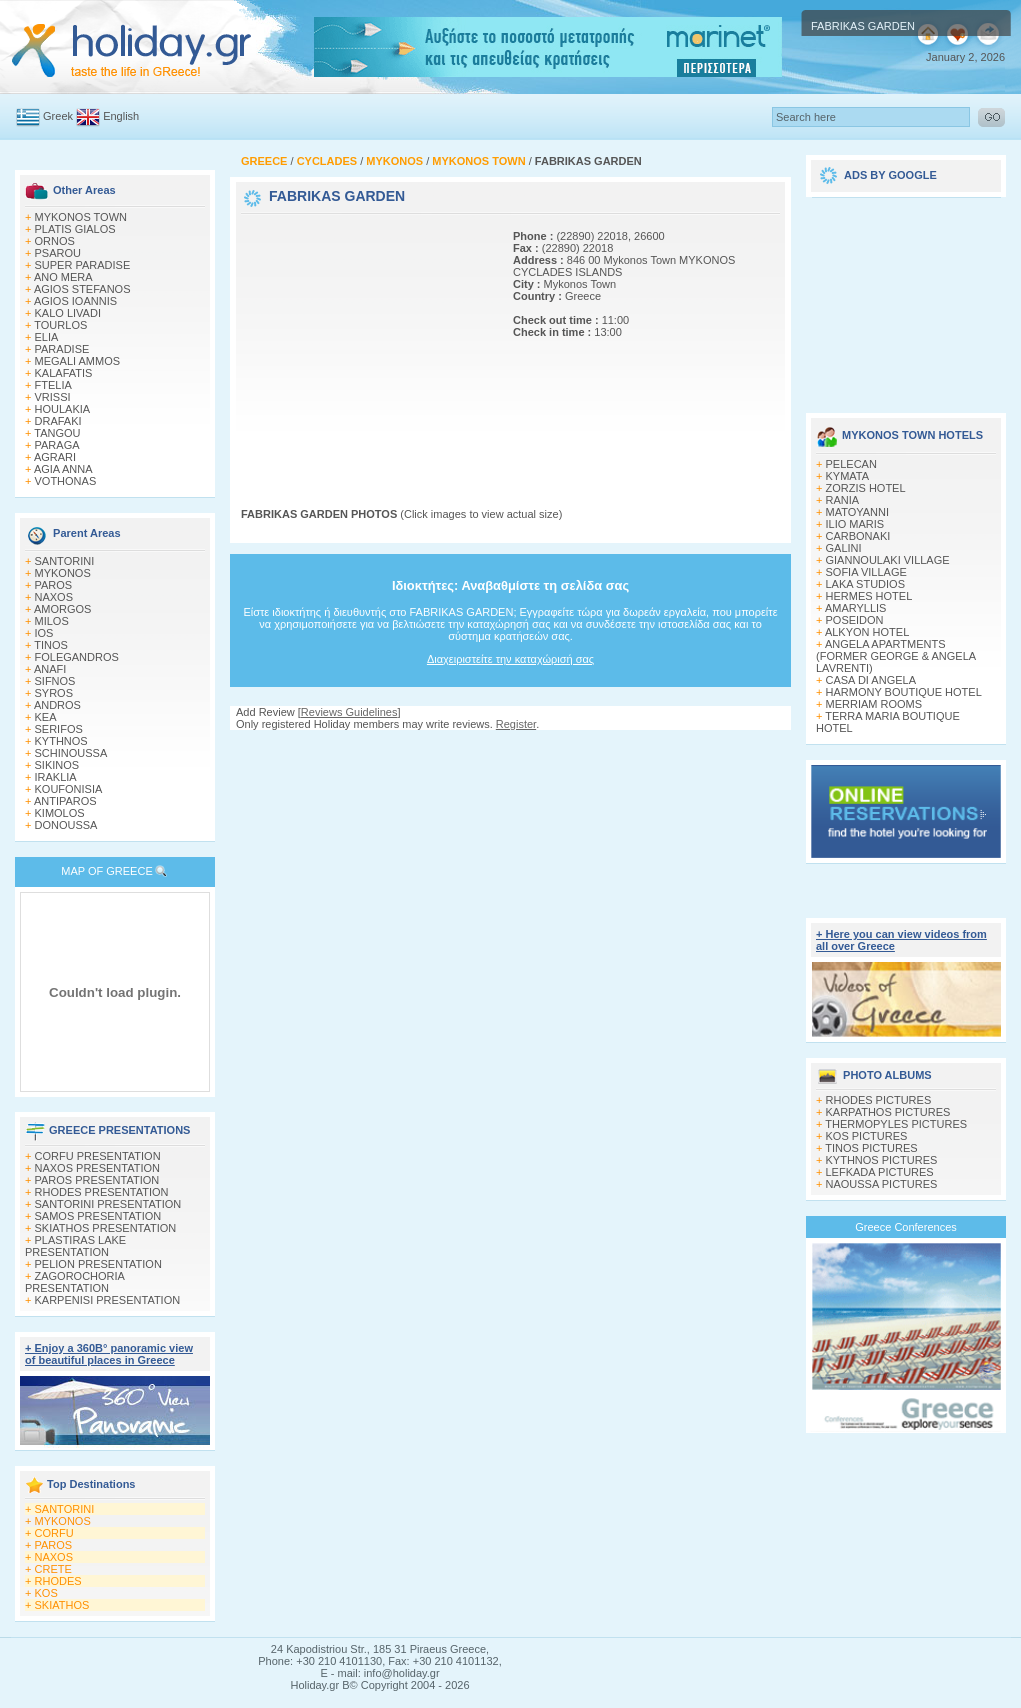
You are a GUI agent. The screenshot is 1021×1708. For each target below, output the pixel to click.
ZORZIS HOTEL (866, 488)
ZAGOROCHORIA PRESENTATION (74, 1282)
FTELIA (53, 385)
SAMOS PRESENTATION (98, 1216)
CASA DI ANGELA (871, 680)
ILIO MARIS (855, 524)
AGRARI (55, 457)
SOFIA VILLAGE (866, 572)
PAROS (54, 585)
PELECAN (851, 464)
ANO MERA (63, 277)
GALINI (844, 548)
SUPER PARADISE (83, 265)
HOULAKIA (63, 409)
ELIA (47, 337)
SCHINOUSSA (71, 753)
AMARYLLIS (856, 608)
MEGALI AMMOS (78, 361)
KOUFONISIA (69, 789)
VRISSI (53, 397)
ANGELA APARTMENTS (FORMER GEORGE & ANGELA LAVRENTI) (896, 656)
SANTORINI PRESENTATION (108, 1204)
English (121, 116)
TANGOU (57, 433)
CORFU (54, 1533)
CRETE (53, 1569)
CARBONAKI (858, 536)
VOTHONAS (66, 481)
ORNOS (55, 241)
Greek (58, 116)
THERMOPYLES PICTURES (896, 1124)
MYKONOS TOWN (81, 217)
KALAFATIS (64, 373)
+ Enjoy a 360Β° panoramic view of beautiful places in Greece (109, 1354)
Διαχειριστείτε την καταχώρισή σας (510, 659)
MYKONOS (63, 573)
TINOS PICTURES (871, 1148)
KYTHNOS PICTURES (882, 1160)
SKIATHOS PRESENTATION (106, 1228)
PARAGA (57, 445)
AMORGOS (62, 609)
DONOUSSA (66, 825)
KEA (46, 717)
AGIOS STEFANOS (82, 289)
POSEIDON (855, 620)
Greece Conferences (906, 1227)
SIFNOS (55, 681)
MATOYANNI (858, 512)
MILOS (52, 621)
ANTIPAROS (65, 801)
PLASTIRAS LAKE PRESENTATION (75, 1246)
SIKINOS (57, 765)
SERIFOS (59, 729)
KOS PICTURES (867, 1136)
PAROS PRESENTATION (97, 1180)
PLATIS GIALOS (75, 229)
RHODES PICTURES (879, 1100)
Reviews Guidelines (349, 712)
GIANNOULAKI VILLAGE (888, 560)
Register (516, 724)
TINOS (51, 645)
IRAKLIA (56, 777)
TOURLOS (60, 325)
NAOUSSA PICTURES (882, 1184)
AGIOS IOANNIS (75, 301)
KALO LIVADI (68, 313)
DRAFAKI (58, 421)
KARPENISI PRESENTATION (108, 1300)
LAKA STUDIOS (865, 584)
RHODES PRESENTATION (102, 1192)
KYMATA (848, 476)
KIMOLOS (60, 813)
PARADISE (62, 349)
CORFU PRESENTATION (98, 1156)
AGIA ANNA (63, 469)
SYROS (54, 693)
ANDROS (57, 705)
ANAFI (50, 669)
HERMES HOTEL (869, 596)
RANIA (843, 500)
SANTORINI (65, 561)
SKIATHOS (62, 1605)
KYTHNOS (61, 741)
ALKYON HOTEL (867, 632)
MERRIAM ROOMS (874, 704)
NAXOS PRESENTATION (98, 1168)
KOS (46, 1593)
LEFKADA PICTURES (880, 1172)
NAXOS (54, 597)
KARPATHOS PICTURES (888, 1112)
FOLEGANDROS (77, 657)
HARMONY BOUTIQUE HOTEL (904, 692)
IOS (44, 633)
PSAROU (58, 253)
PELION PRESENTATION (98, 1264)
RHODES (58, 1581)
